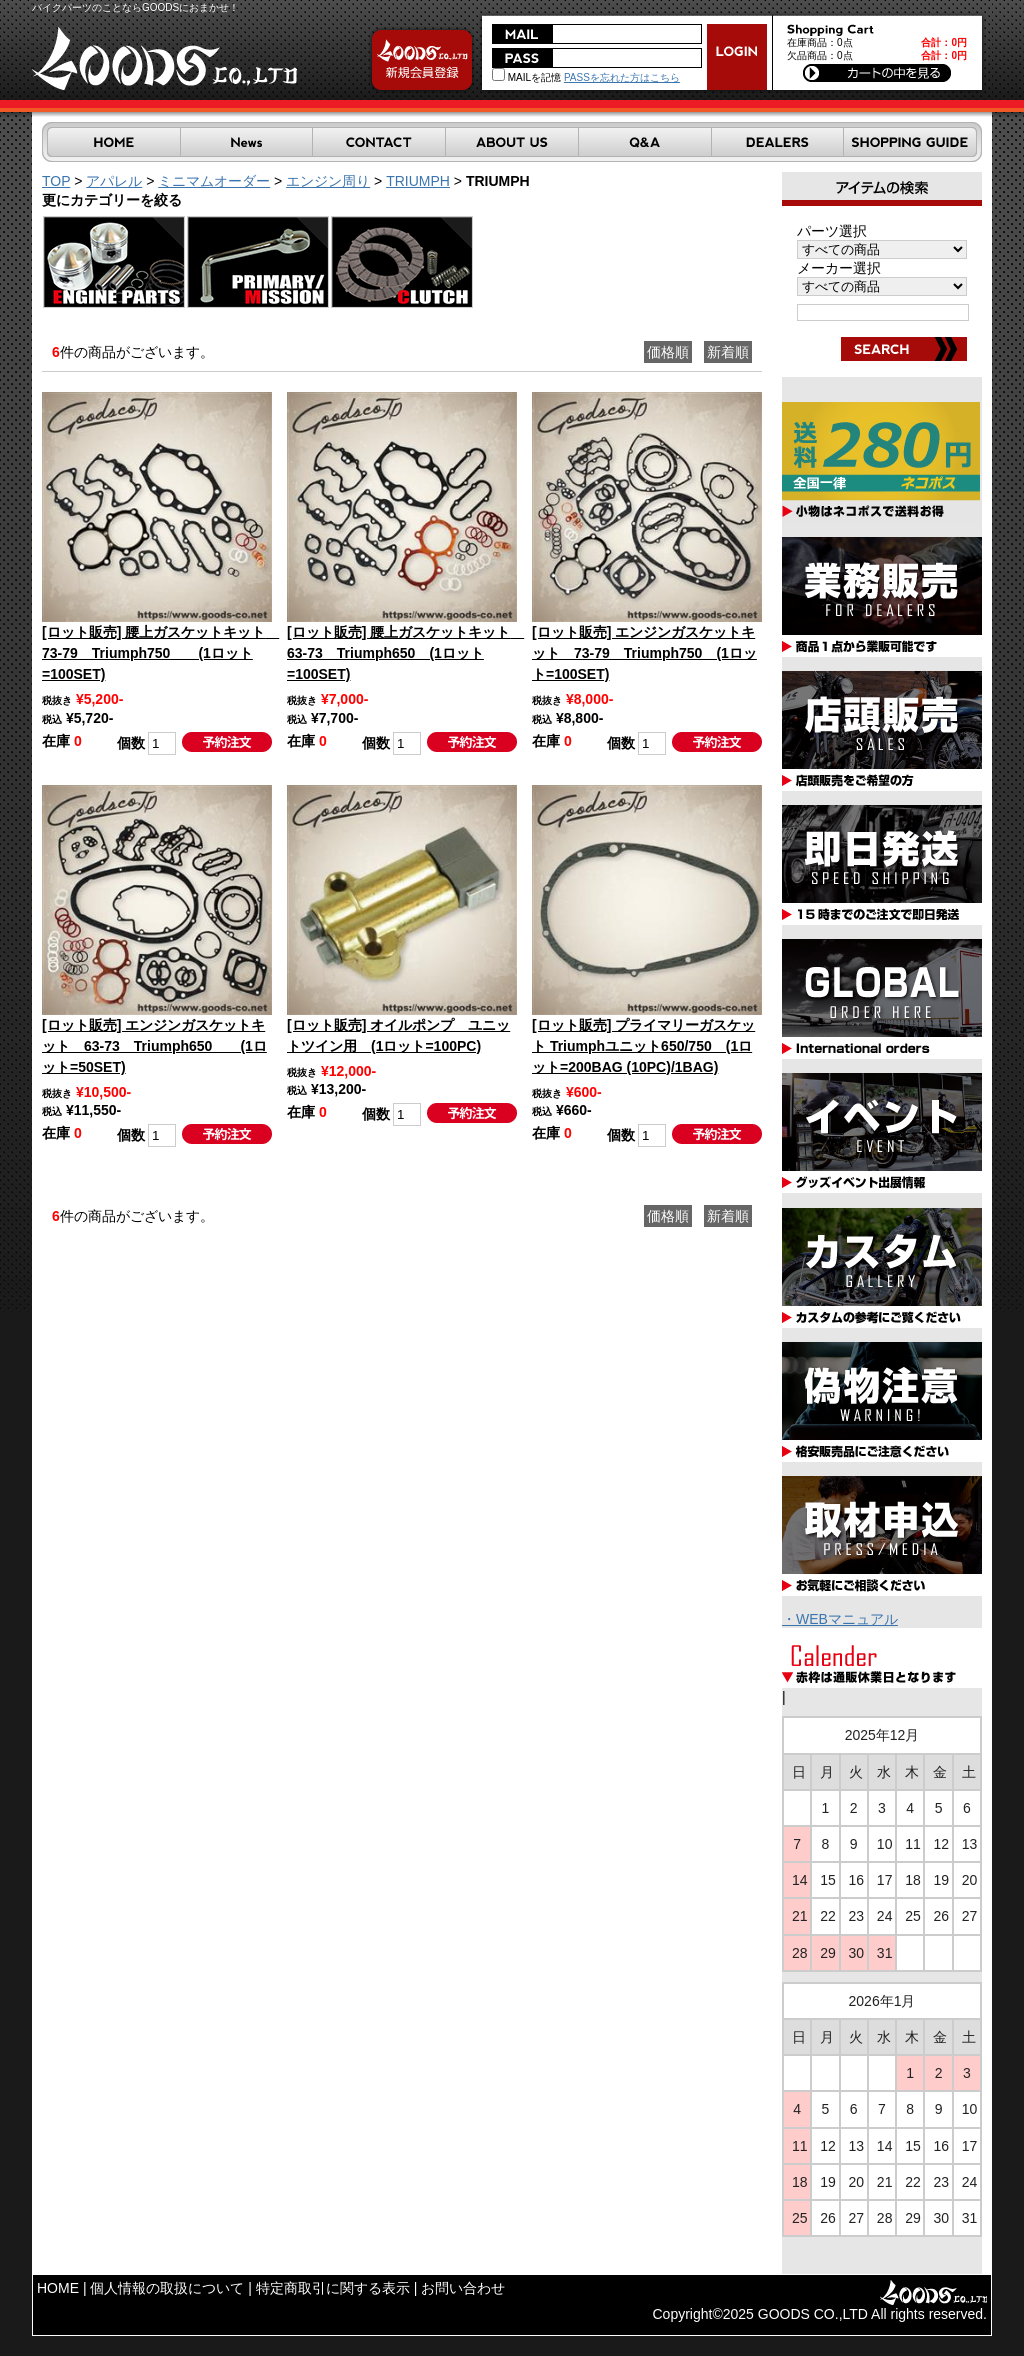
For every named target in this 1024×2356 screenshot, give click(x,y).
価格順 (668, 352)
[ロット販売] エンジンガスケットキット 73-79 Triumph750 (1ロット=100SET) (644, 653)
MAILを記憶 (526, 77)
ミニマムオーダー (214, 181)
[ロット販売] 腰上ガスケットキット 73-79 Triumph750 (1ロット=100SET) (160, 653)
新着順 (728, 352)
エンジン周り (328, 181)
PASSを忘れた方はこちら (622, 77)
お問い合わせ (463, 2288)
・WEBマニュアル (840, 1619)
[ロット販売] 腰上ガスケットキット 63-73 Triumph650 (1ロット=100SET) (405, 653)
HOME (58, 2288)
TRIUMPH (418, 181)
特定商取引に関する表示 (333, 2288)
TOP (56, 181)
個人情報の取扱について (167, 2288)
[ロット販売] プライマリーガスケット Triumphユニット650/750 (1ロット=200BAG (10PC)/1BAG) (643, 1046)
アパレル (114, 181)
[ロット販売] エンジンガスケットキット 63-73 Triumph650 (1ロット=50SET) (154, 1046)
